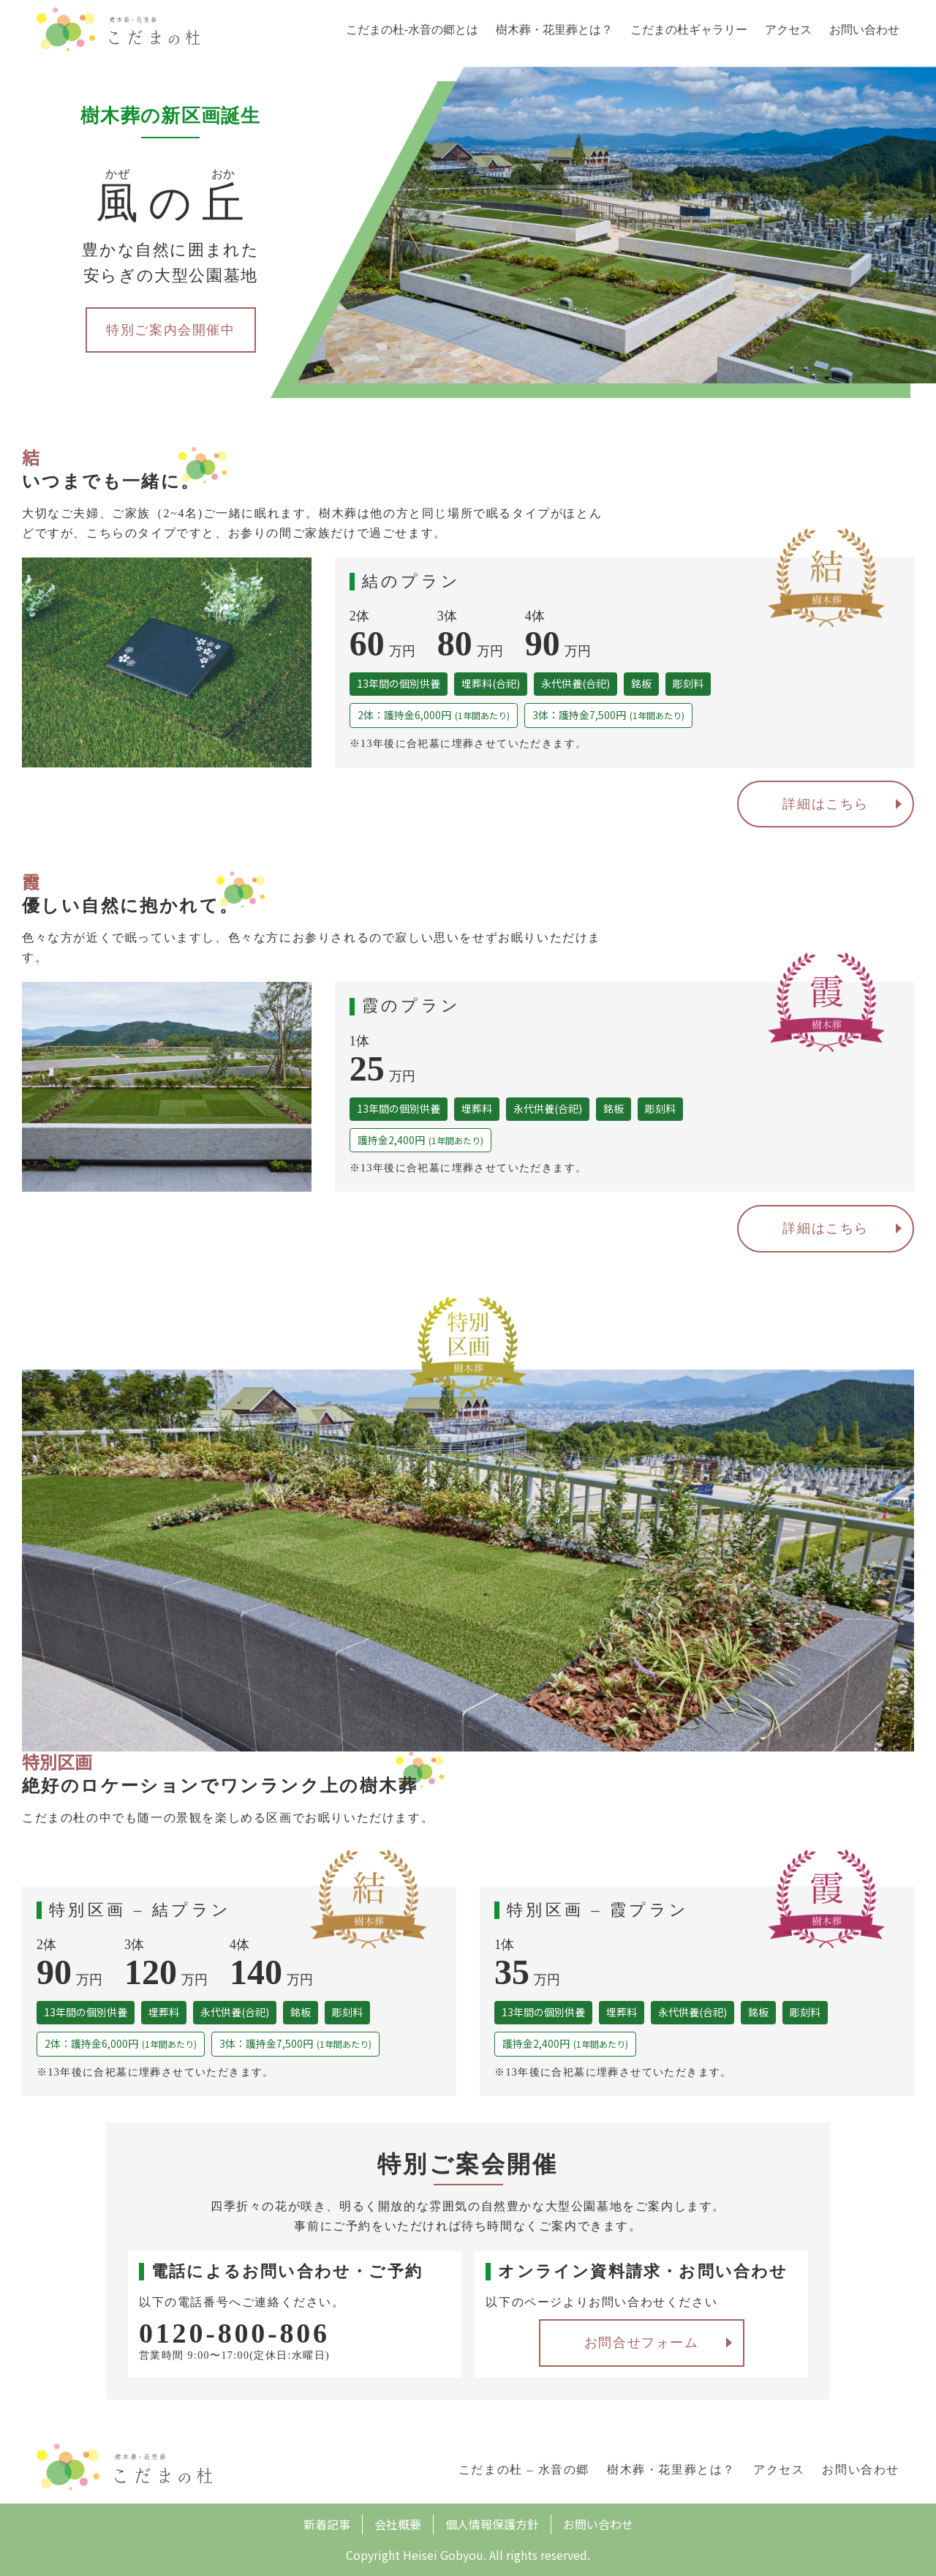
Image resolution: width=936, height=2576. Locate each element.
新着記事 (326, 2524)
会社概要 (397, 2524)
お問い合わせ (864, 29)
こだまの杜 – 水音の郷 (523, 2469)
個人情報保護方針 (492, 2524)
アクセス (788, 29)
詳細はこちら (825, 804)
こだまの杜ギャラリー (688, 29)
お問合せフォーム (641, 2342)
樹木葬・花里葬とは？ (554, 29)
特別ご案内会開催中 (170, 330)
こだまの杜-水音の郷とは (412, 29)
